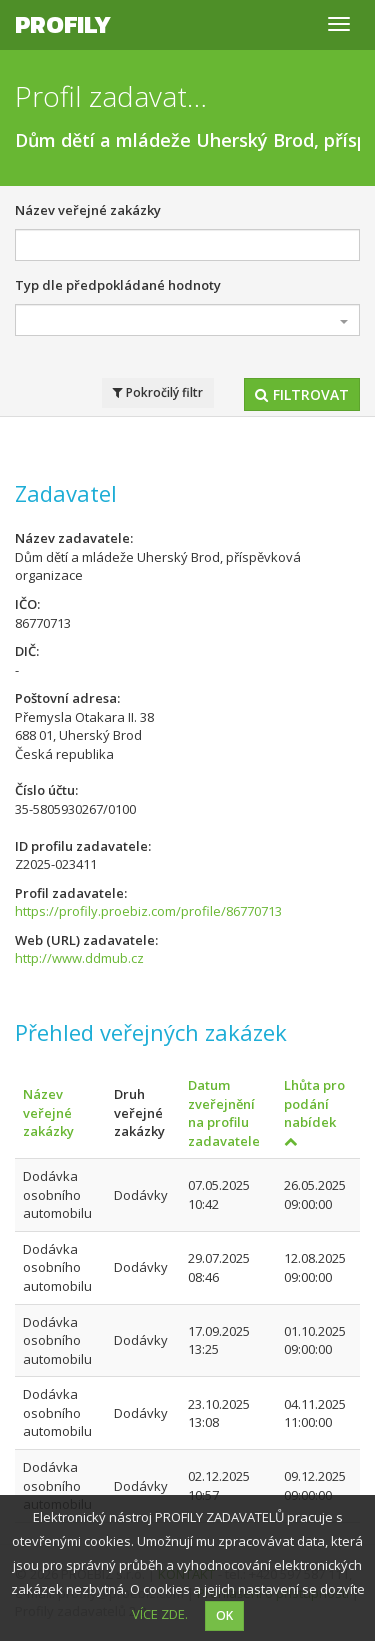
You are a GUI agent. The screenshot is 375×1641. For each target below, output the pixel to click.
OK (224, 1615)
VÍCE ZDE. (160, 1614)
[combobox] (187, 320)
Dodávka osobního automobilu (57, 1194)
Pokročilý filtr (158, 393)
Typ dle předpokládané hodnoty (118, 285)
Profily (63, 24)
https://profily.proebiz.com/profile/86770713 (148, 911)
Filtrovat (302, 394)
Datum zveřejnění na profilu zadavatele (224, 1113)
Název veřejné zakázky (88, 210)
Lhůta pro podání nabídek (314, 1112)
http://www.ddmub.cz (79, 958)
